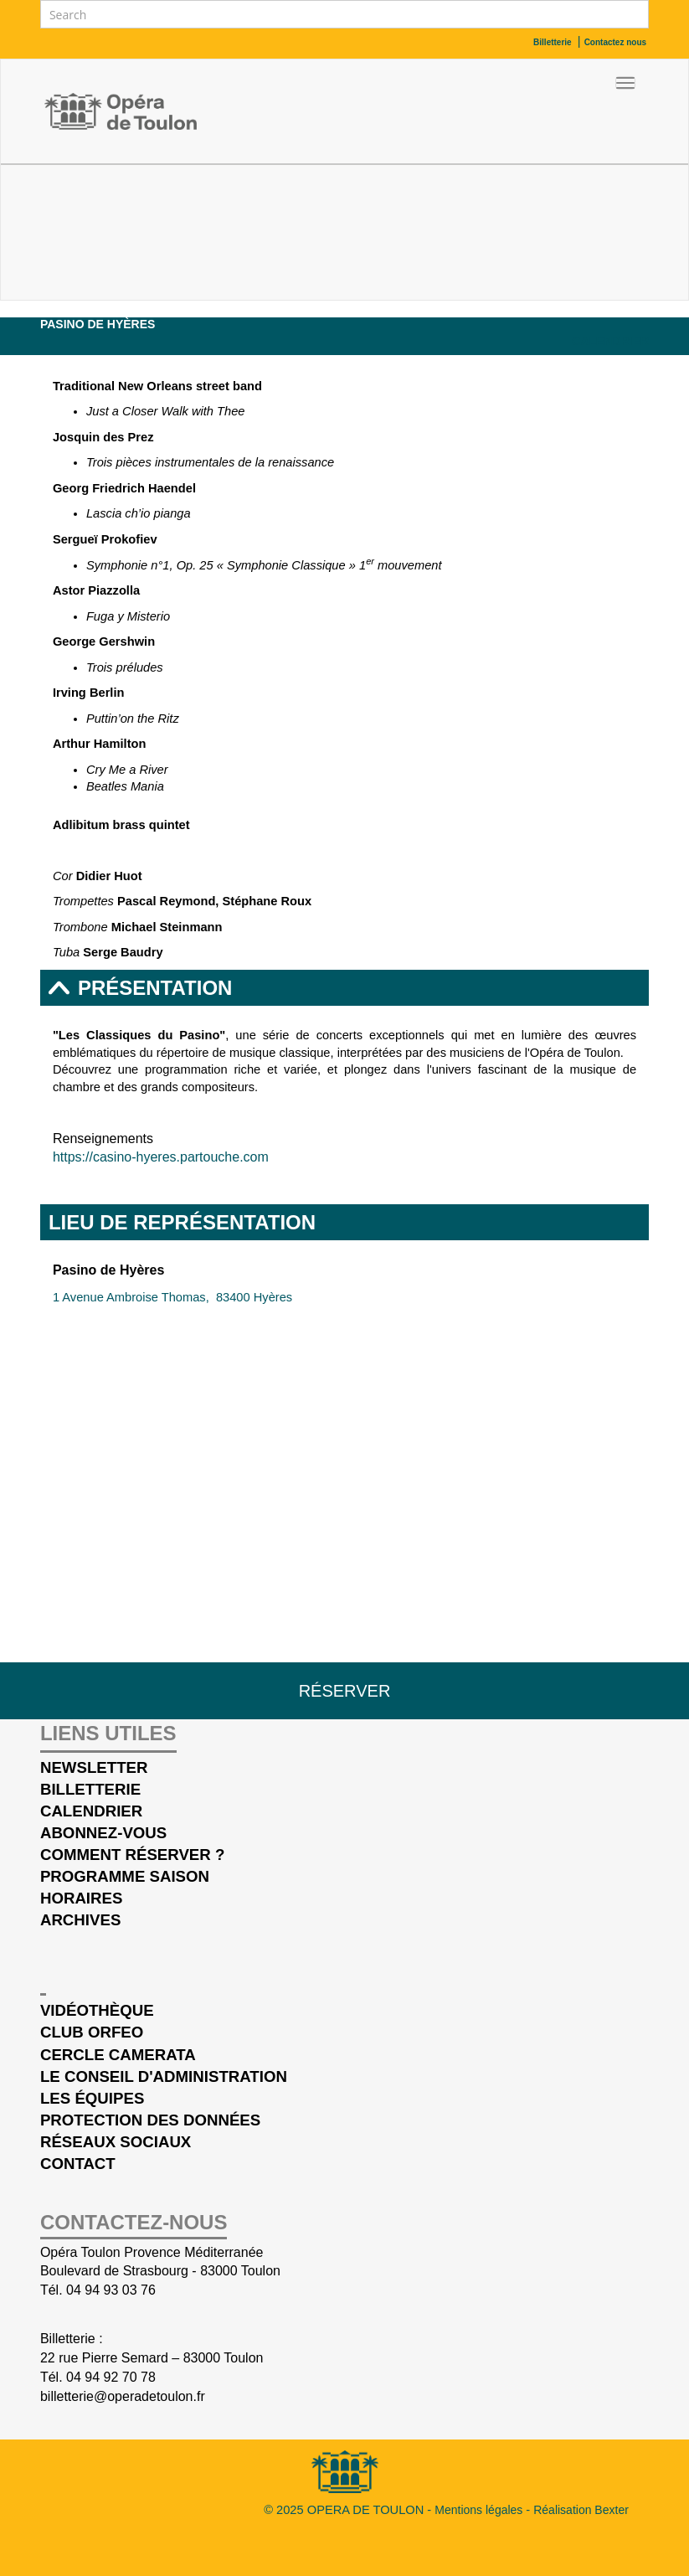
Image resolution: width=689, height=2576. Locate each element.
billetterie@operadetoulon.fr (122, 2396)
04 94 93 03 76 (111, 2290)
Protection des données (150, 2120)
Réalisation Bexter (581, 2510)
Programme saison (124, 1876)
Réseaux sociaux (115, 2142)
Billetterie (90, 1789)
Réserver (345, 1691)
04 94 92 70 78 (111, 2377)
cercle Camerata (118, 2054)
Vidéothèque (97, 2010)
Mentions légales (480, 2510)
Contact (78, 2163)
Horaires (81, 1898)
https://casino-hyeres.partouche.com (161, 1157)
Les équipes (92, 2098)
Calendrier (610, 341)
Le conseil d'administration (163, 2076)
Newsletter (94, 1767)
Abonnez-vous (103, 1833)
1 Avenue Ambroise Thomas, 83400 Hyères (172, 1297)
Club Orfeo (91, 2032)
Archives (80, 1920)
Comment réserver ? (132, 1854)
